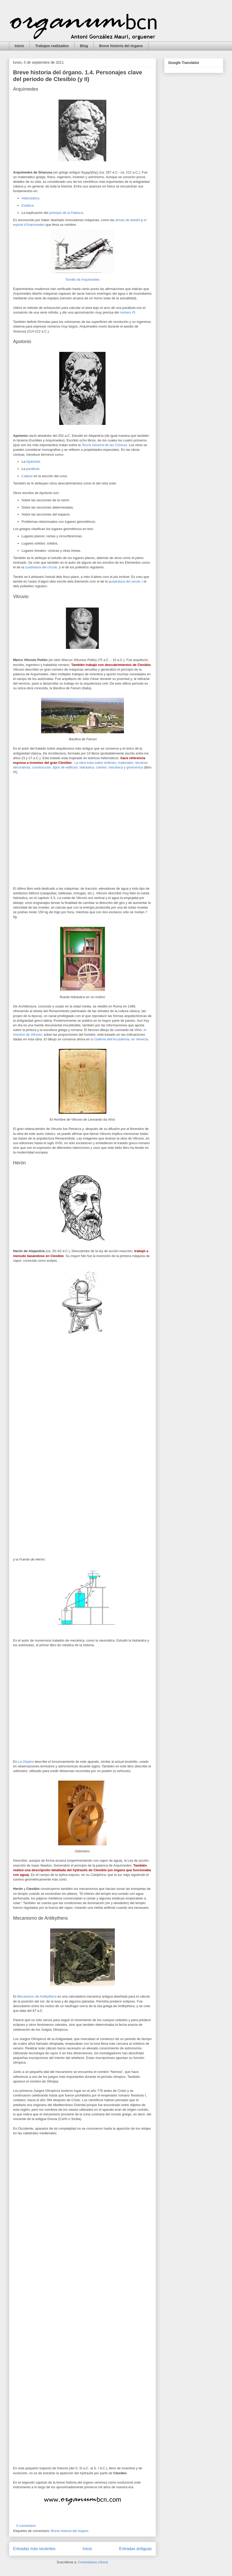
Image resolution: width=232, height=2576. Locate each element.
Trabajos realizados (52, 46)
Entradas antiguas (135, 2548)
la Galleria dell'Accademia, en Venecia (119, 1039)
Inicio (19, 46)
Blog (84, 46)
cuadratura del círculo (41, 567)
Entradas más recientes (34, 2548)
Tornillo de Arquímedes (82, 279)
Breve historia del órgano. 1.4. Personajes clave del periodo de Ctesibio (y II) (77, 75)
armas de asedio (127, 220)
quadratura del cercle (124, 581)
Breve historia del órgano (121, 46)
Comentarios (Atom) (93, 2562)
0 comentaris (26, 2526)
